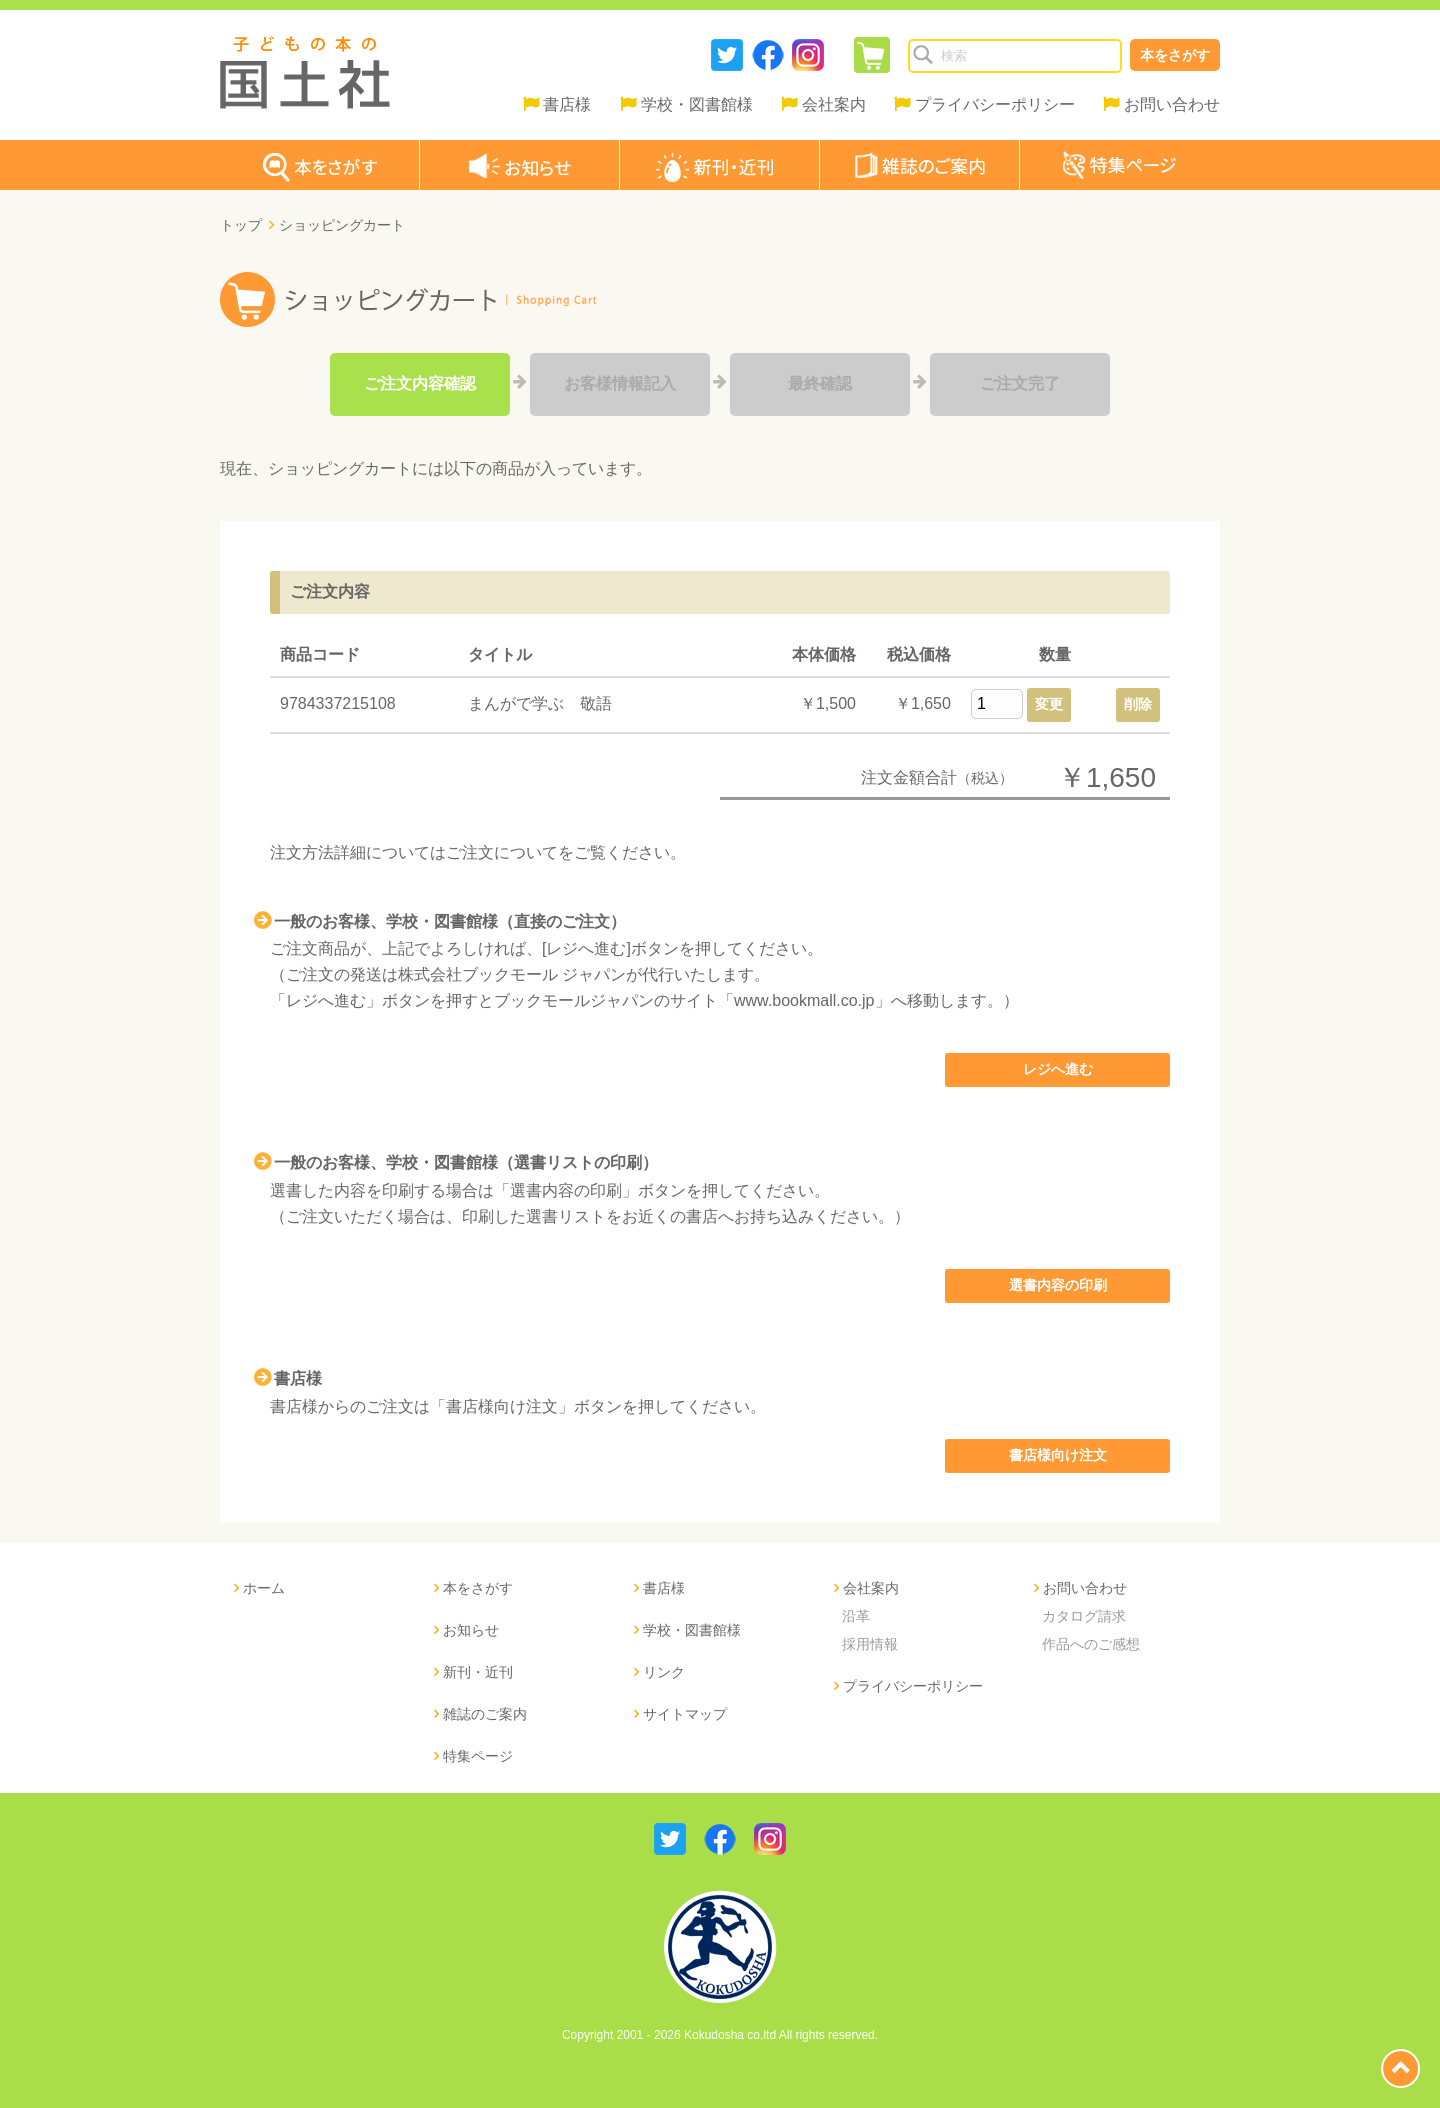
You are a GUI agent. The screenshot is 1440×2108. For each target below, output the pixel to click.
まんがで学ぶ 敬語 (540, 703)
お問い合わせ (1172, 104)
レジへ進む (1058, 1069)
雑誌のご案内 (485, 1714)
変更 (1049, 704)
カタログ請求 (1084, 1616)
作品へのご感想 (1091, 1644)
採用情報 (870, 1644)
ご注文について (502, 852)
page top (1400, 2068)
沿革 (856, 1616)
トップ (241, 225)
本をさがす (1175, 55)
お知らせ (471, 1630)
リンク (664, 1672)
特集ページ (478, 1756)
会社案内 (834, 104)
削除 (1138, 704)
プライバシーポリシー (995, 104)
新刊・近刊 (478, 1672)
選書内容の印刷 (1058, 1285)
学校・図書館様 (697, 104)
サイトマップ (685, 1714)
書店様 (567, 104)
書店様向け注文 (1058, 1455)
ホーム (264, 1588)
